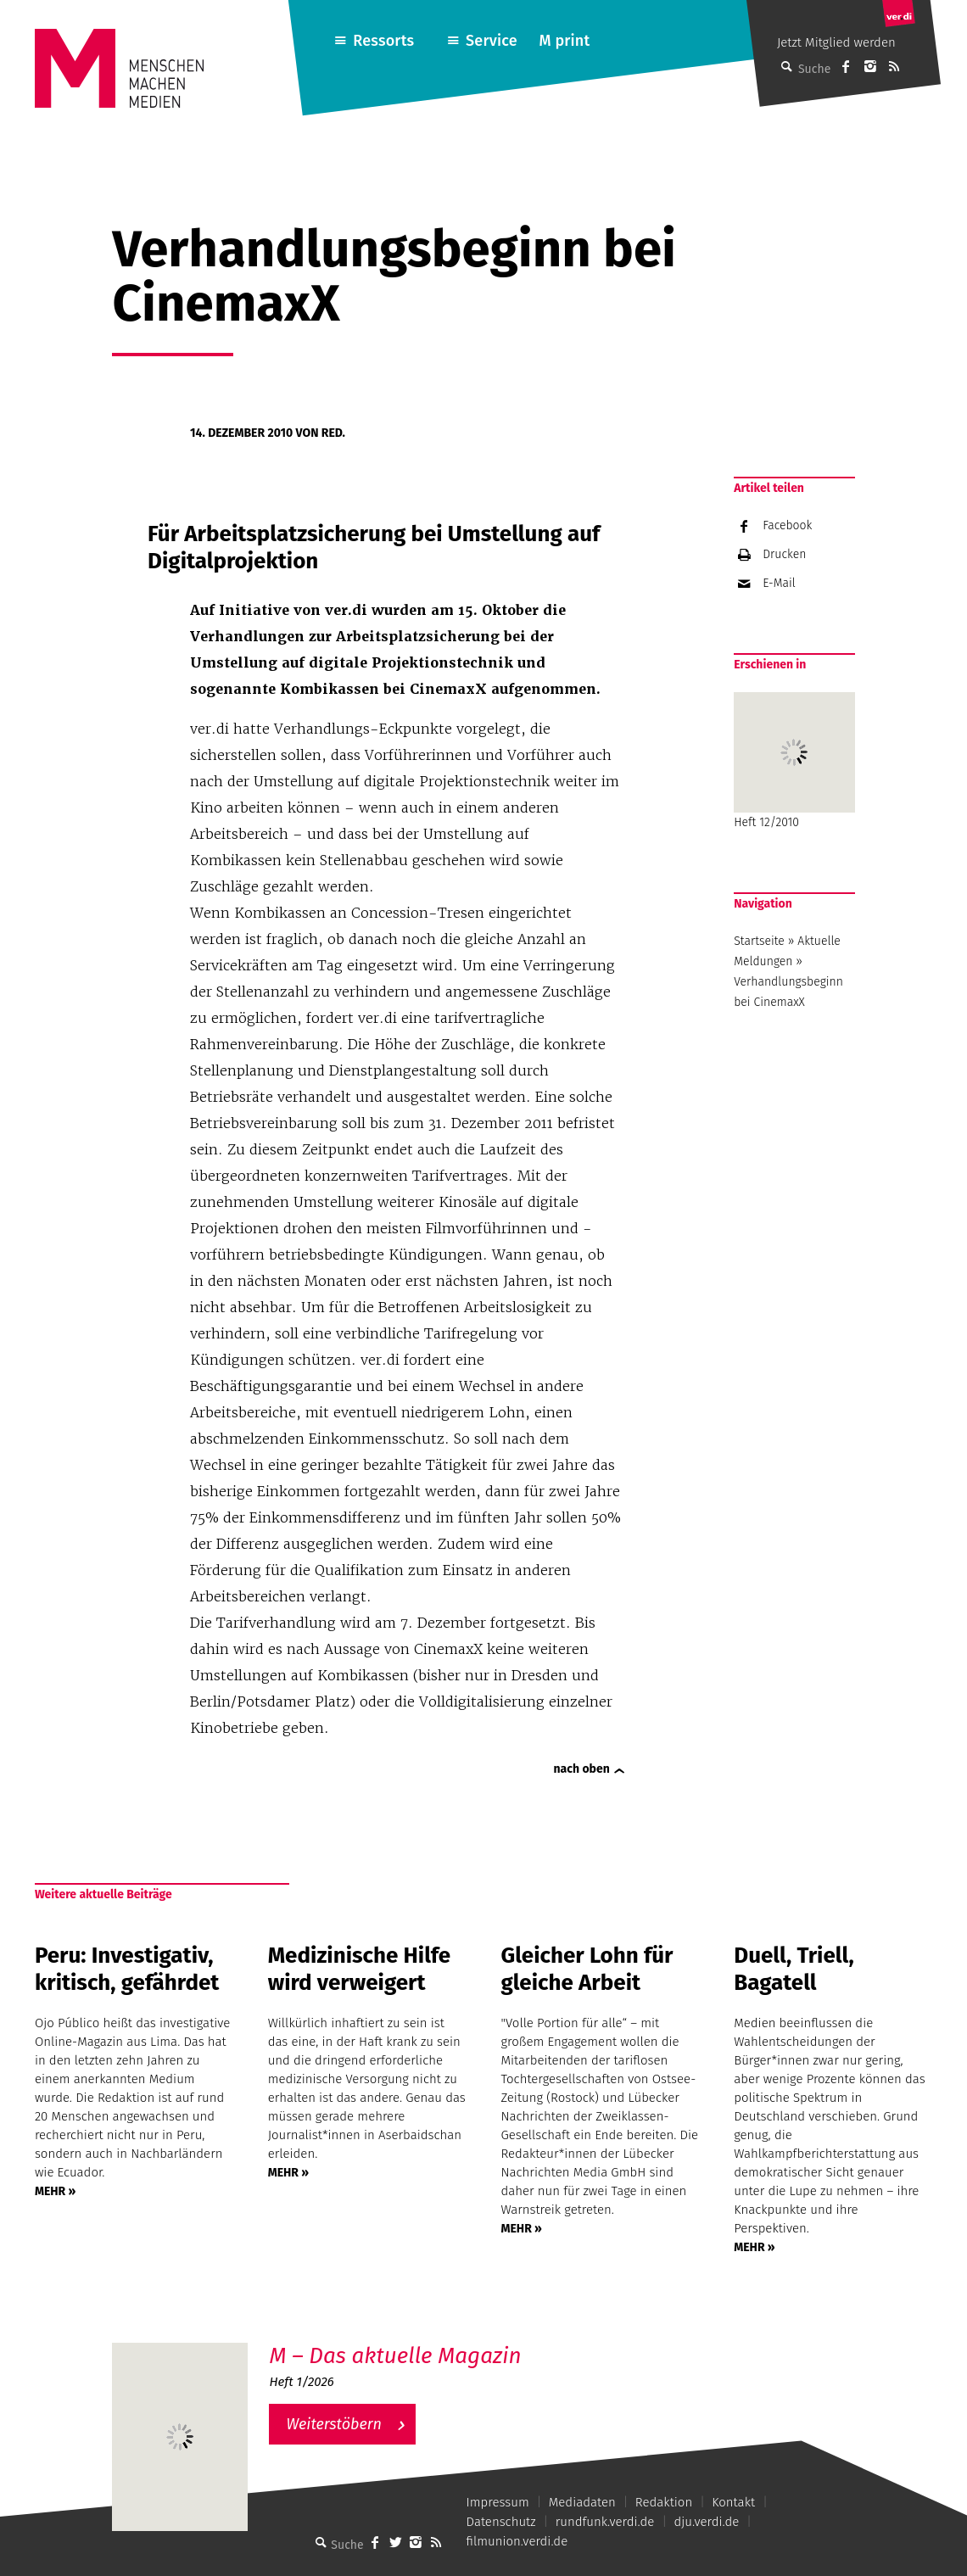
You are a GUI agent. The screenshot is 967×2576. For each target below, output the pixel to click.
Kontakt (733, 2502)
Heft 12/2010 (794, 761)
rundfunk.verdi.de (605, 2521)
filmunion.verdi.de (517, 2541)
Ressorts (383, 40)
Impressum (498, 2502)
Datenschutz (501, 2521)
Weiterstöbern (334, 2424)
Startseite (759, 941)
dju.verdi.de (706, 2521)
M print (564, 40)
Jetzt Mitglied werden (836, 42)
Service (491, 40)
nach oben (582, 1769)
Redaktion (663, 2502)
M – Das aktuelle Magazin (395, 2356)
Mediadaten (582, 2502)
